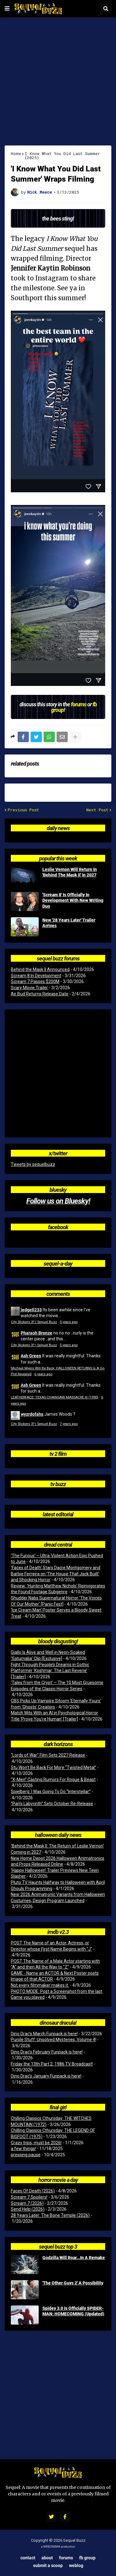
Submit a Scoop (48, 2565)
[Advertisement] (58, 81)
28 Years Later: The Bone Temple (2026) (50, 2215)
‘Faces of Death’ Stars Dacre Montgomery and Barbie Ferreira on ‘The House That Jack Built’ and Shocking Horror (55, 1573)
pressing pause (26, 2154)
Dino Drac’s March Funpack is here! (44, 2033)
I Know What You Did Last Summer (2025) (62, 156)
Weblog (76, 2565)
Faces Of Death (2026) (33, 2190)
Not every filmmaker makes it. (40, 1985)
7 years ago (69, 1424)
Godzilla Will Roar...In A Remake (73, 2257)
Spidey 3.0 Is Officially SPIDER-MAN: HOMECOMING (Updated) (73, 2311)
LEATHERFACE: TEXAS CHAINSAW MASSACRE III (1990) (54, 1397)
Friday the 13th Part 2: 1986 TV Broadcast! (52, 2063)
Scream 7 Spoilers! (29, 2197)
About (47, 2558)
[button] (7, 8)
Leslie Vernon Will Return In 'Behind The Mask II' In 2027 (69, 872)
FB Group (87, 2558)
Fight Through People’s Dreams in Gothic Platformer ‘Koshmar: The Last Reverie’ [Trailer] (50, 1670)
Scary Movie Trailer (29, 987)
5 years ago (69, 1322)
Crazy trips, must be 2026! (36, 2142)
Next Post (97, 810)
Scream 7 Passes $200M (35, 981)
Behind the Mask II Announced (40, 969)
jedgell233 (31, 1310)
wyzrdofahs (32, 1414)
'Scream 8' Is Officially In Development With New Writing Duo (72, 900)
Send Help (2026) (28, 2209)
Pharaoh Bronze (36, 1333)
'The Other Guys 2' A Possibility (72, 2283)
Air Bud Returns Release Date (39, 993)
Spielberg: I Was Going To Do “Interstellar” (51, 1791)
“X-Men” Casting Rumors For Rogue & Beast (53, 1779)
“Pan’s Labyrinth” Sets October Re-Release (52, 1803)
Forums (66, 2558)
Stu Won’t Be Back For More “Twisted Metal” (53, 1767)
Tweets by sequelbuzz (33, 1164)
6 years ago (43, 1374)
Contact (27, 2558)
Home (16, 154)
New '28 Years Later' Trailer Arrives (68, 922)
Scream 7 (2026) (27, 2203)
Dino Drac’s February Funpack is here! (47, 2051)
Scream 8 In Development (36, 975)
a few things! (23, 2148)
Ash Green (31, 1356)
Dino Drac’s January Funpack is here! (46, 2076)
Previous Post (23, 810)
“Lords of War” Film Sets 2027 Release (48, 1755)
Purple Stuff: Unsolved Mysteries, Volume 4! (53, 2039)
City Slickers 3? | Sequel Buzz (34, 1322)
